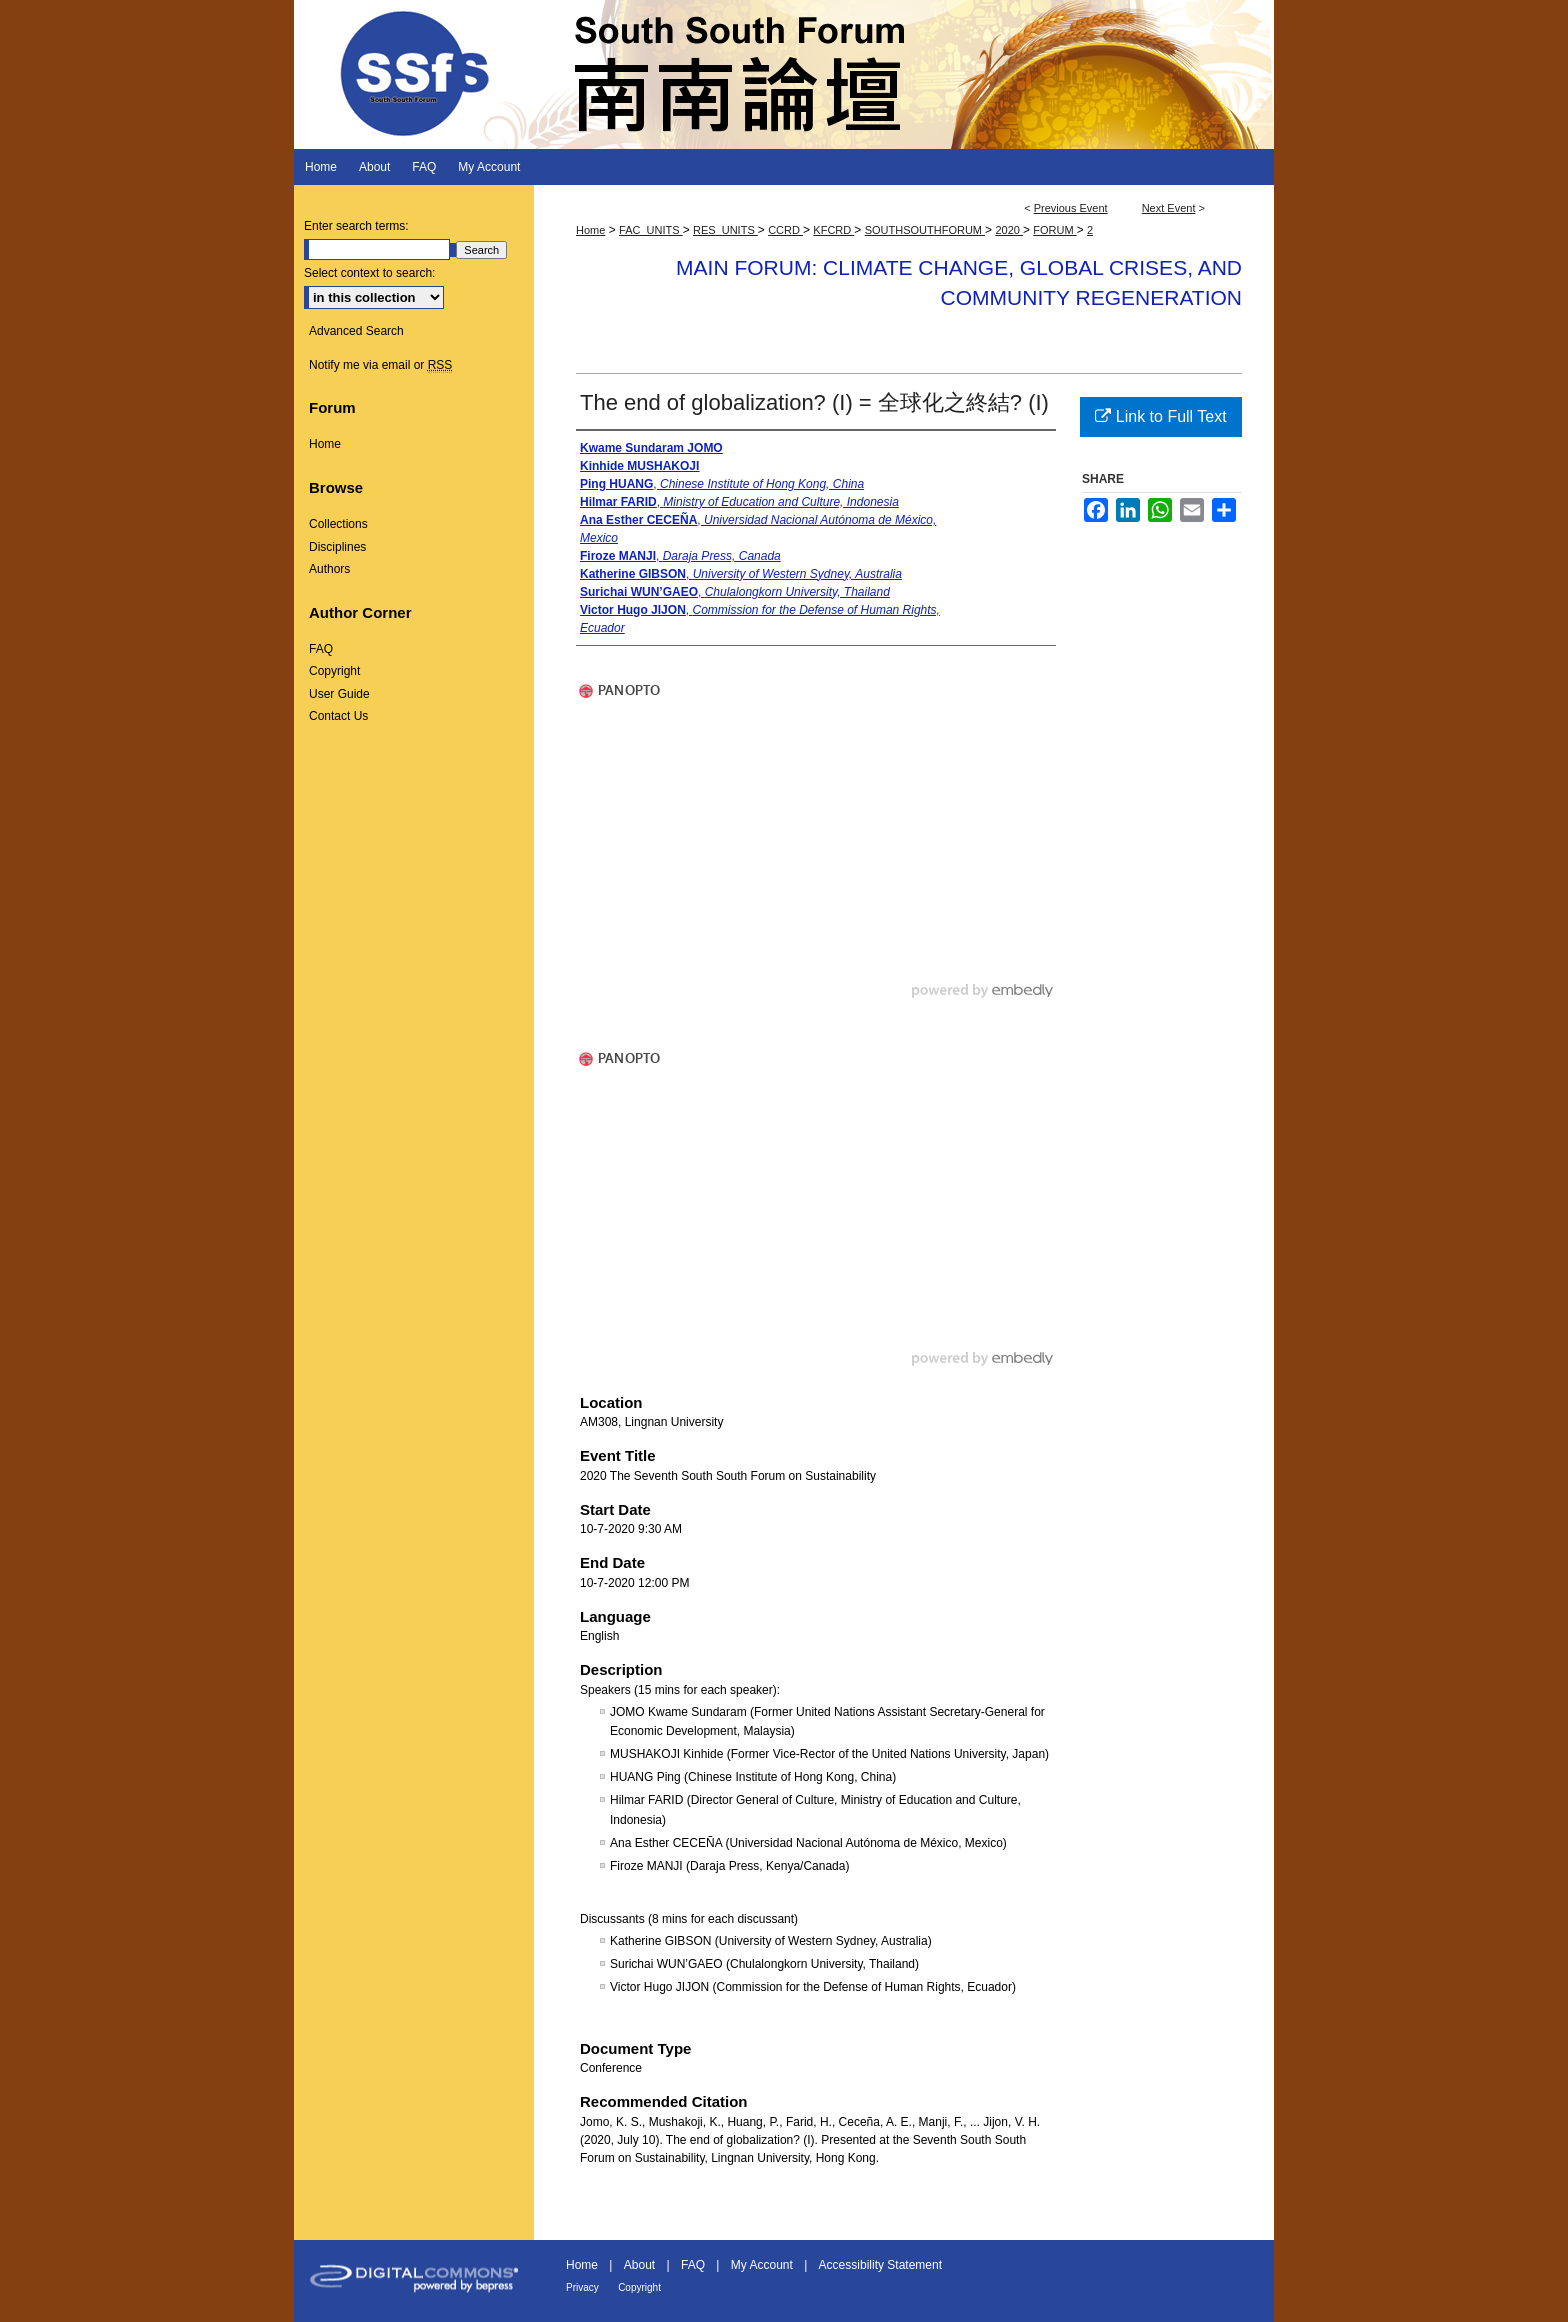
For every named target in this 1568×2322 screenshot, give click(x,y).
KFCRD (833, 230)
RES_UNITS (725, 230)
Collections (338, 524)
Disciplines (337, 547)
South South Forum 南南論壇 (784, 74)
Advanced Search (356, 331)
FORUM (1054, 230)
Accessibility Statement (880, 2265)
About (639, 2265)
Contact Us (338, 716)
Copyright (334, 671)
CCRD (785, 230)
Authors (329, 569)
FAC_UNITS (651, 230)
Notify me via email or (380, 365)
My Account (762, 2265)
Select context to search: (369, 273)
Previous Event (1071, 208)
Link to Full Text (1160, 416)
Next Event (1169, 208)
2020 (1009, 230)
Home (590, 230)
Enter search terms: (356, 226)
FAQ (321, 649)
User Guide (339, 694)
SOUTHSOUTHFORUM (925, 230)
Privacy (582, 2287)
